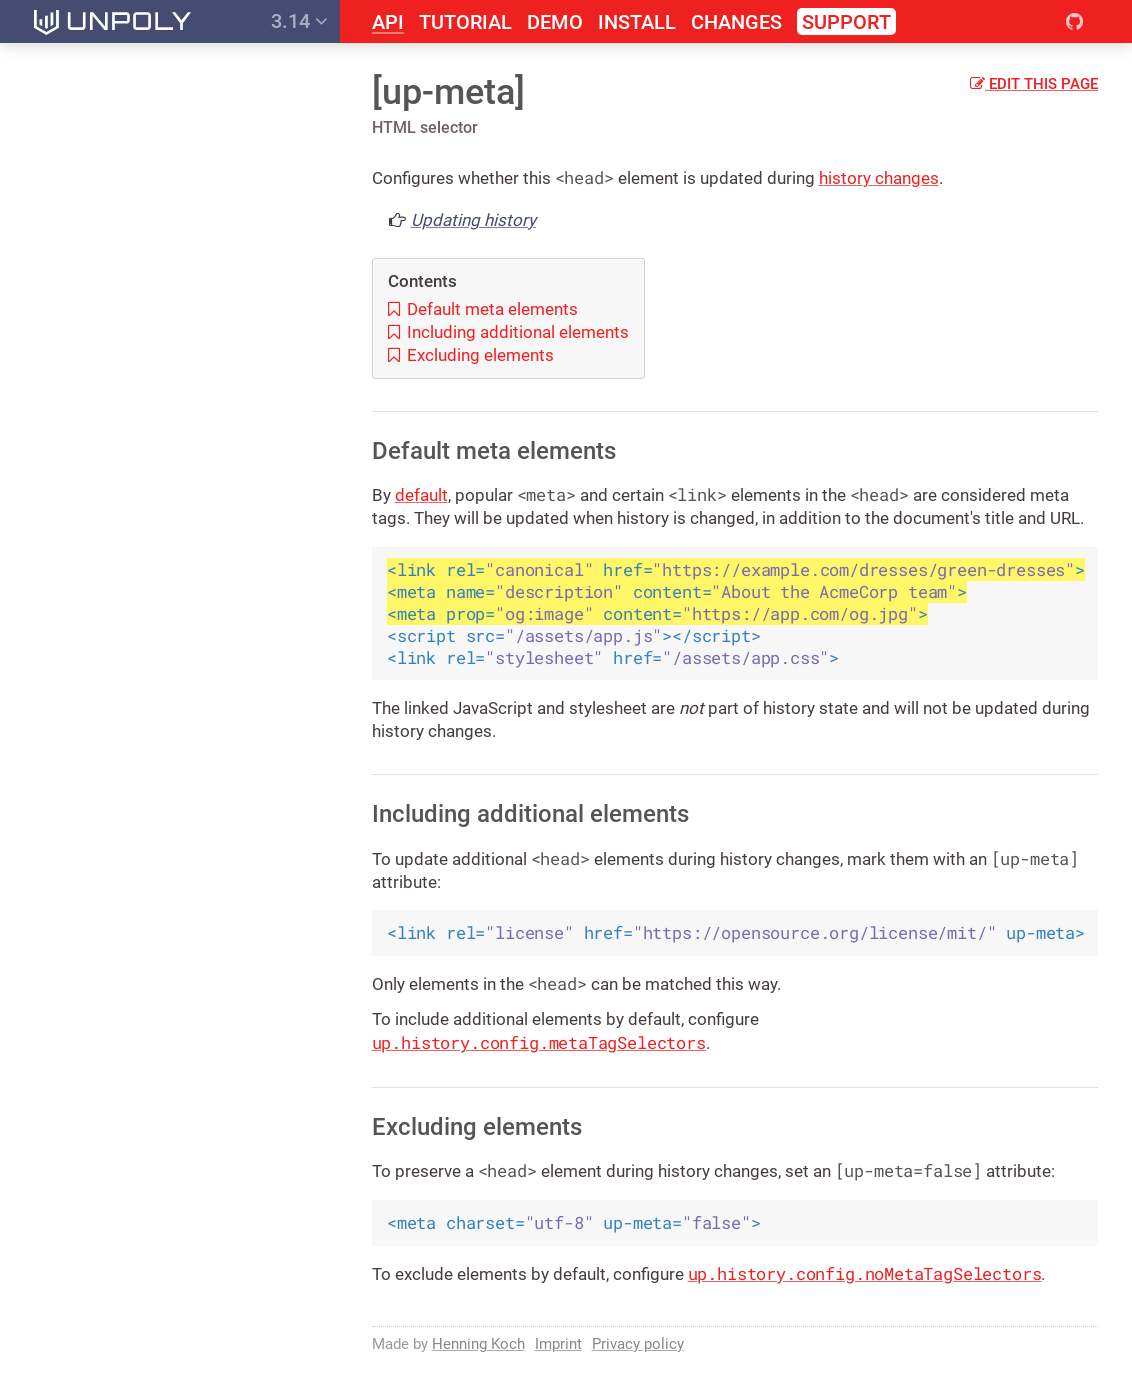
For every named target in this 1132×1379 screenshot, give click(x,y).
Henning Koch (478, 1344)
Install (637, 22)
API (388, 22)
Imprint (558, 1344)
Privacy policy (638, 1344)
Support (846, 22)
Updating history (473, 220)
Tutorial (465, 22)
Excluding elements (471, 355)
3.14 (299, 21)
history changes (879, 178)
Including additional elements (508, 332)
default (421, 495)
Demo (555, 22)
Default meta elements (483, 309)
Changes (736, 22)
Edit (1034, 84)
